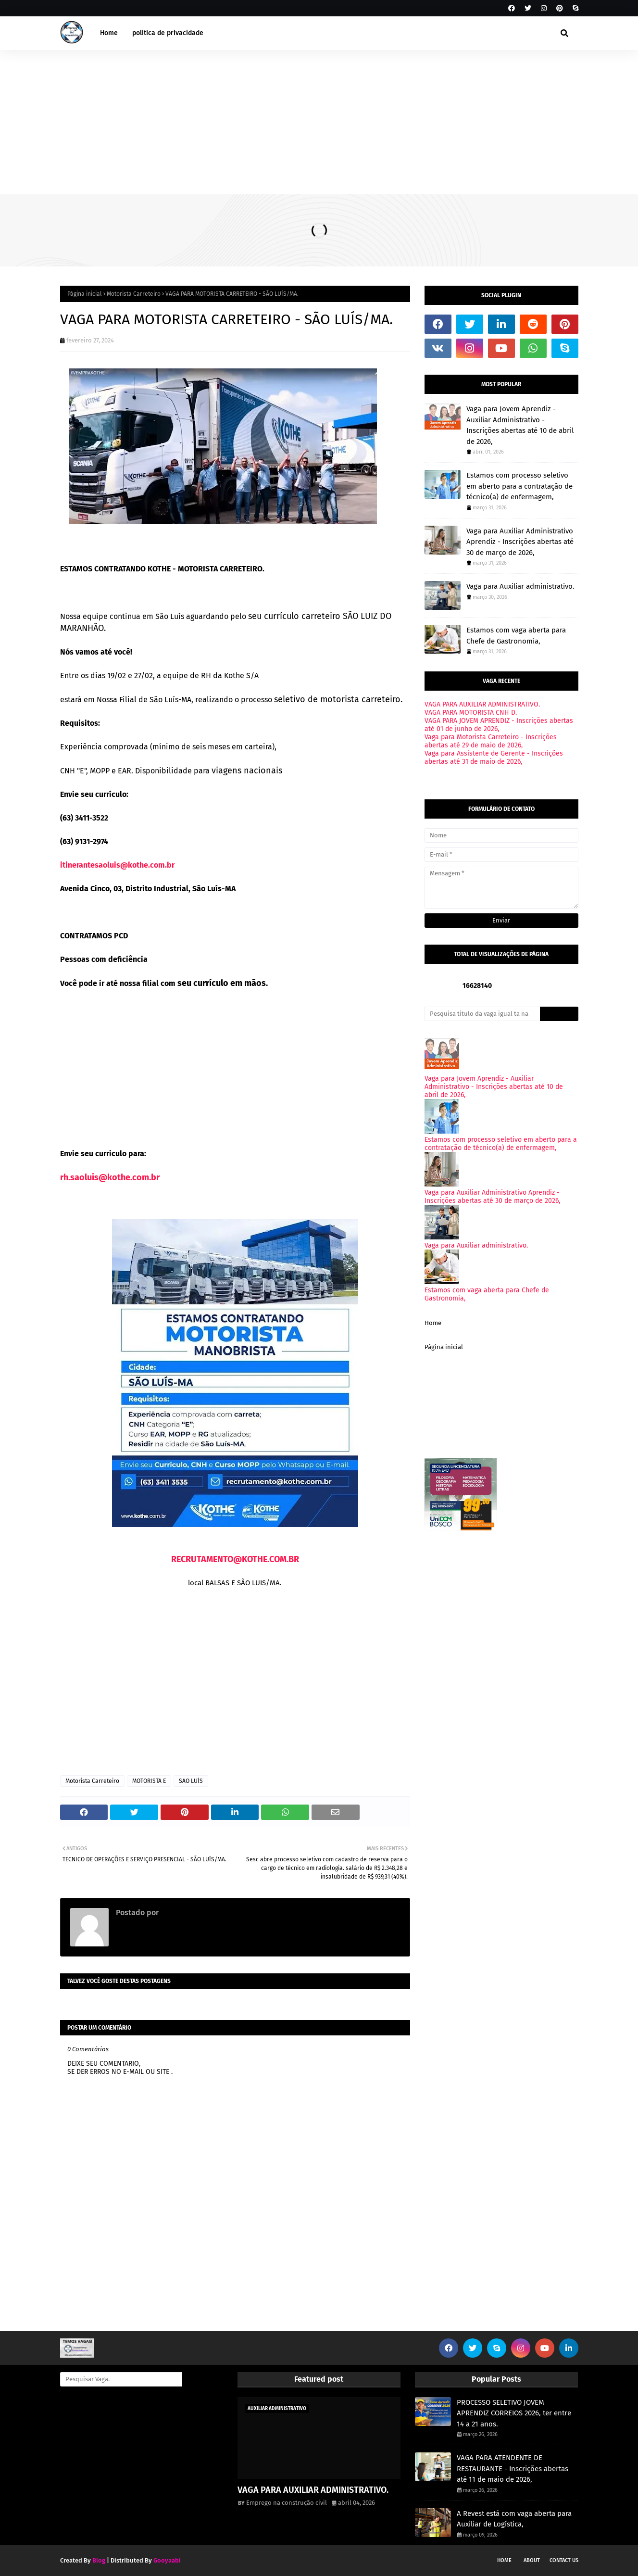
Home (433, 1322)
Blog (98, 2560)
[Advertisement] (319, 122)
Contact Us (564, 2560)
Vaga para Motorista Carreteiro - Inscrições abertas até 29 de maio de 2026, (491, 741)
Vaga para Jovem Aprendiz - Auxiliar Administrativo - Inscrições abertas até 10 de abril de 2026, (520, 425)
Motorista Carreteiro (134, 293)
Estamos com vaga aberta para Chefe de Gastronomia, (516, 635)
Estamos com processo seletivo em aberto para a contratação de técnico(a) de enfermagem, (519, 486)
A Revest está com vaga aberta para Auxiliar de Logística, (514, 2519)
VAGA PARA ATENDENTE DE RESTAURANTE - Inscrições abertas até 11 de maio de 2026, (512, 2468)
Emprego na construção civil (209, 1912)
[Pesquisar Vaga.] (121, 2379)
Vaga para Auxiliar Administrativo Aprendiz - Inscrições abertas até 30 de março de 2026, (520, 542)
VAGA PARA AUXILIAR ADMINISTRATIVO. (482, 704)
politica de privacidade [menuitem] (167, 33)
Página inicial (84, 293)
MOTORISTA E (149, 1781)
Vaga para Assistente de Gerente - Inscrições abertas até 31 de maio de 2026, (494, 757)
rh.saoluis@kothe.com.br (110, 1177)
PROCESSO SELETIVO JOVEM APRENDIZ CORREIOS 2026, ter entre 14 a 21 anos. (514, 2413)
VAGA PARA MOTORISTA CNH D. (471, 712)
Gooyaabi (167, 2560)
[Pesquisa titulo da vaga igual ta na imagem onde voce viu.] (482, 1014)
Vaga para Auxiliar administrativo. (520, 586)
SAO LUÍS (191, 1781)
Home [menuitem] (109, 33)
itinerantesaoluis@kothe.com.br (117, 865)
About (532, 2560)
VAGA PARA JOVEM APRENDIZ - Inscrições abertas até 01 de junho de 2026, (499, 725)
